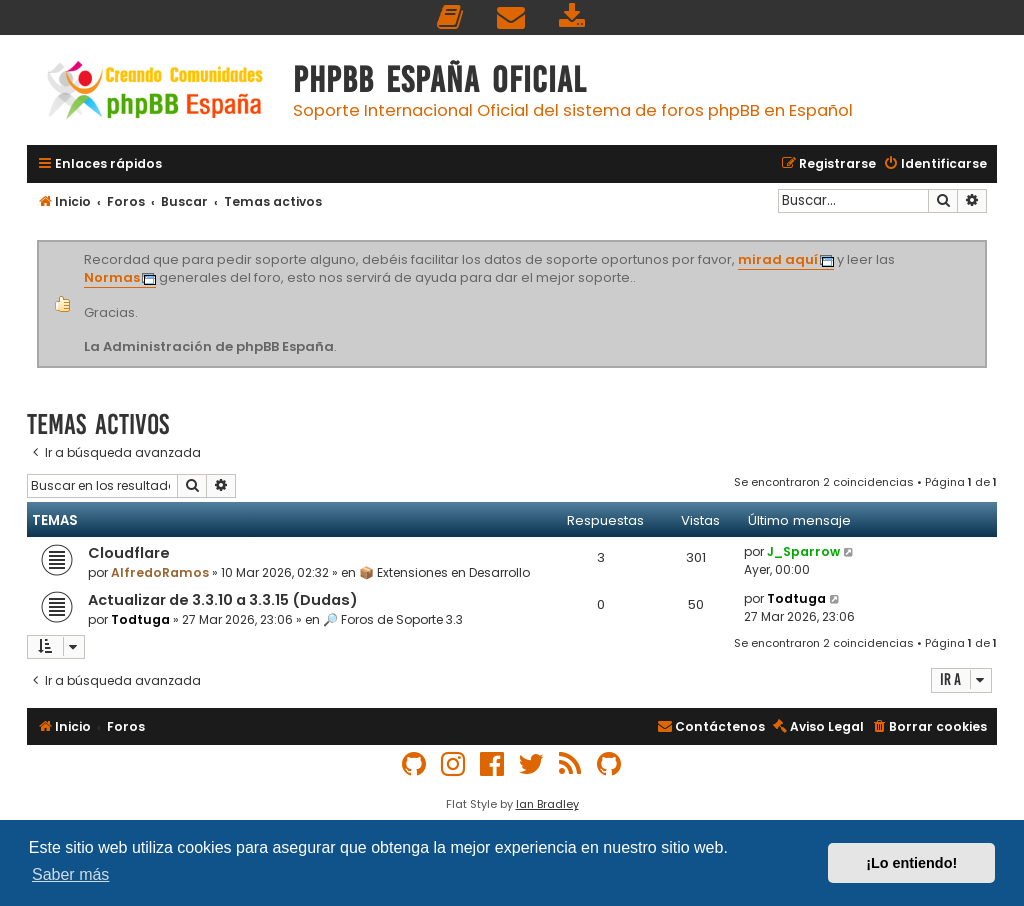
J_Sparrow (803, 551)
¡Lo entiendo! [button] (911, 863)
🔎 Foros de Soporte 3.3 (393, 619)
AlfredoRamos (160, 572)
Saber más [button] (70, 874)
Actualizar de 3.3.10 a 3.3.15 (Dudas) (223, 600)
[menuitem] (451, 17)
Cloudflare (129, 553)
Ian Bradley (547, 804)
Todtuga (140, 619)
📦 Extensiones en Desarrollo (444, 572)
